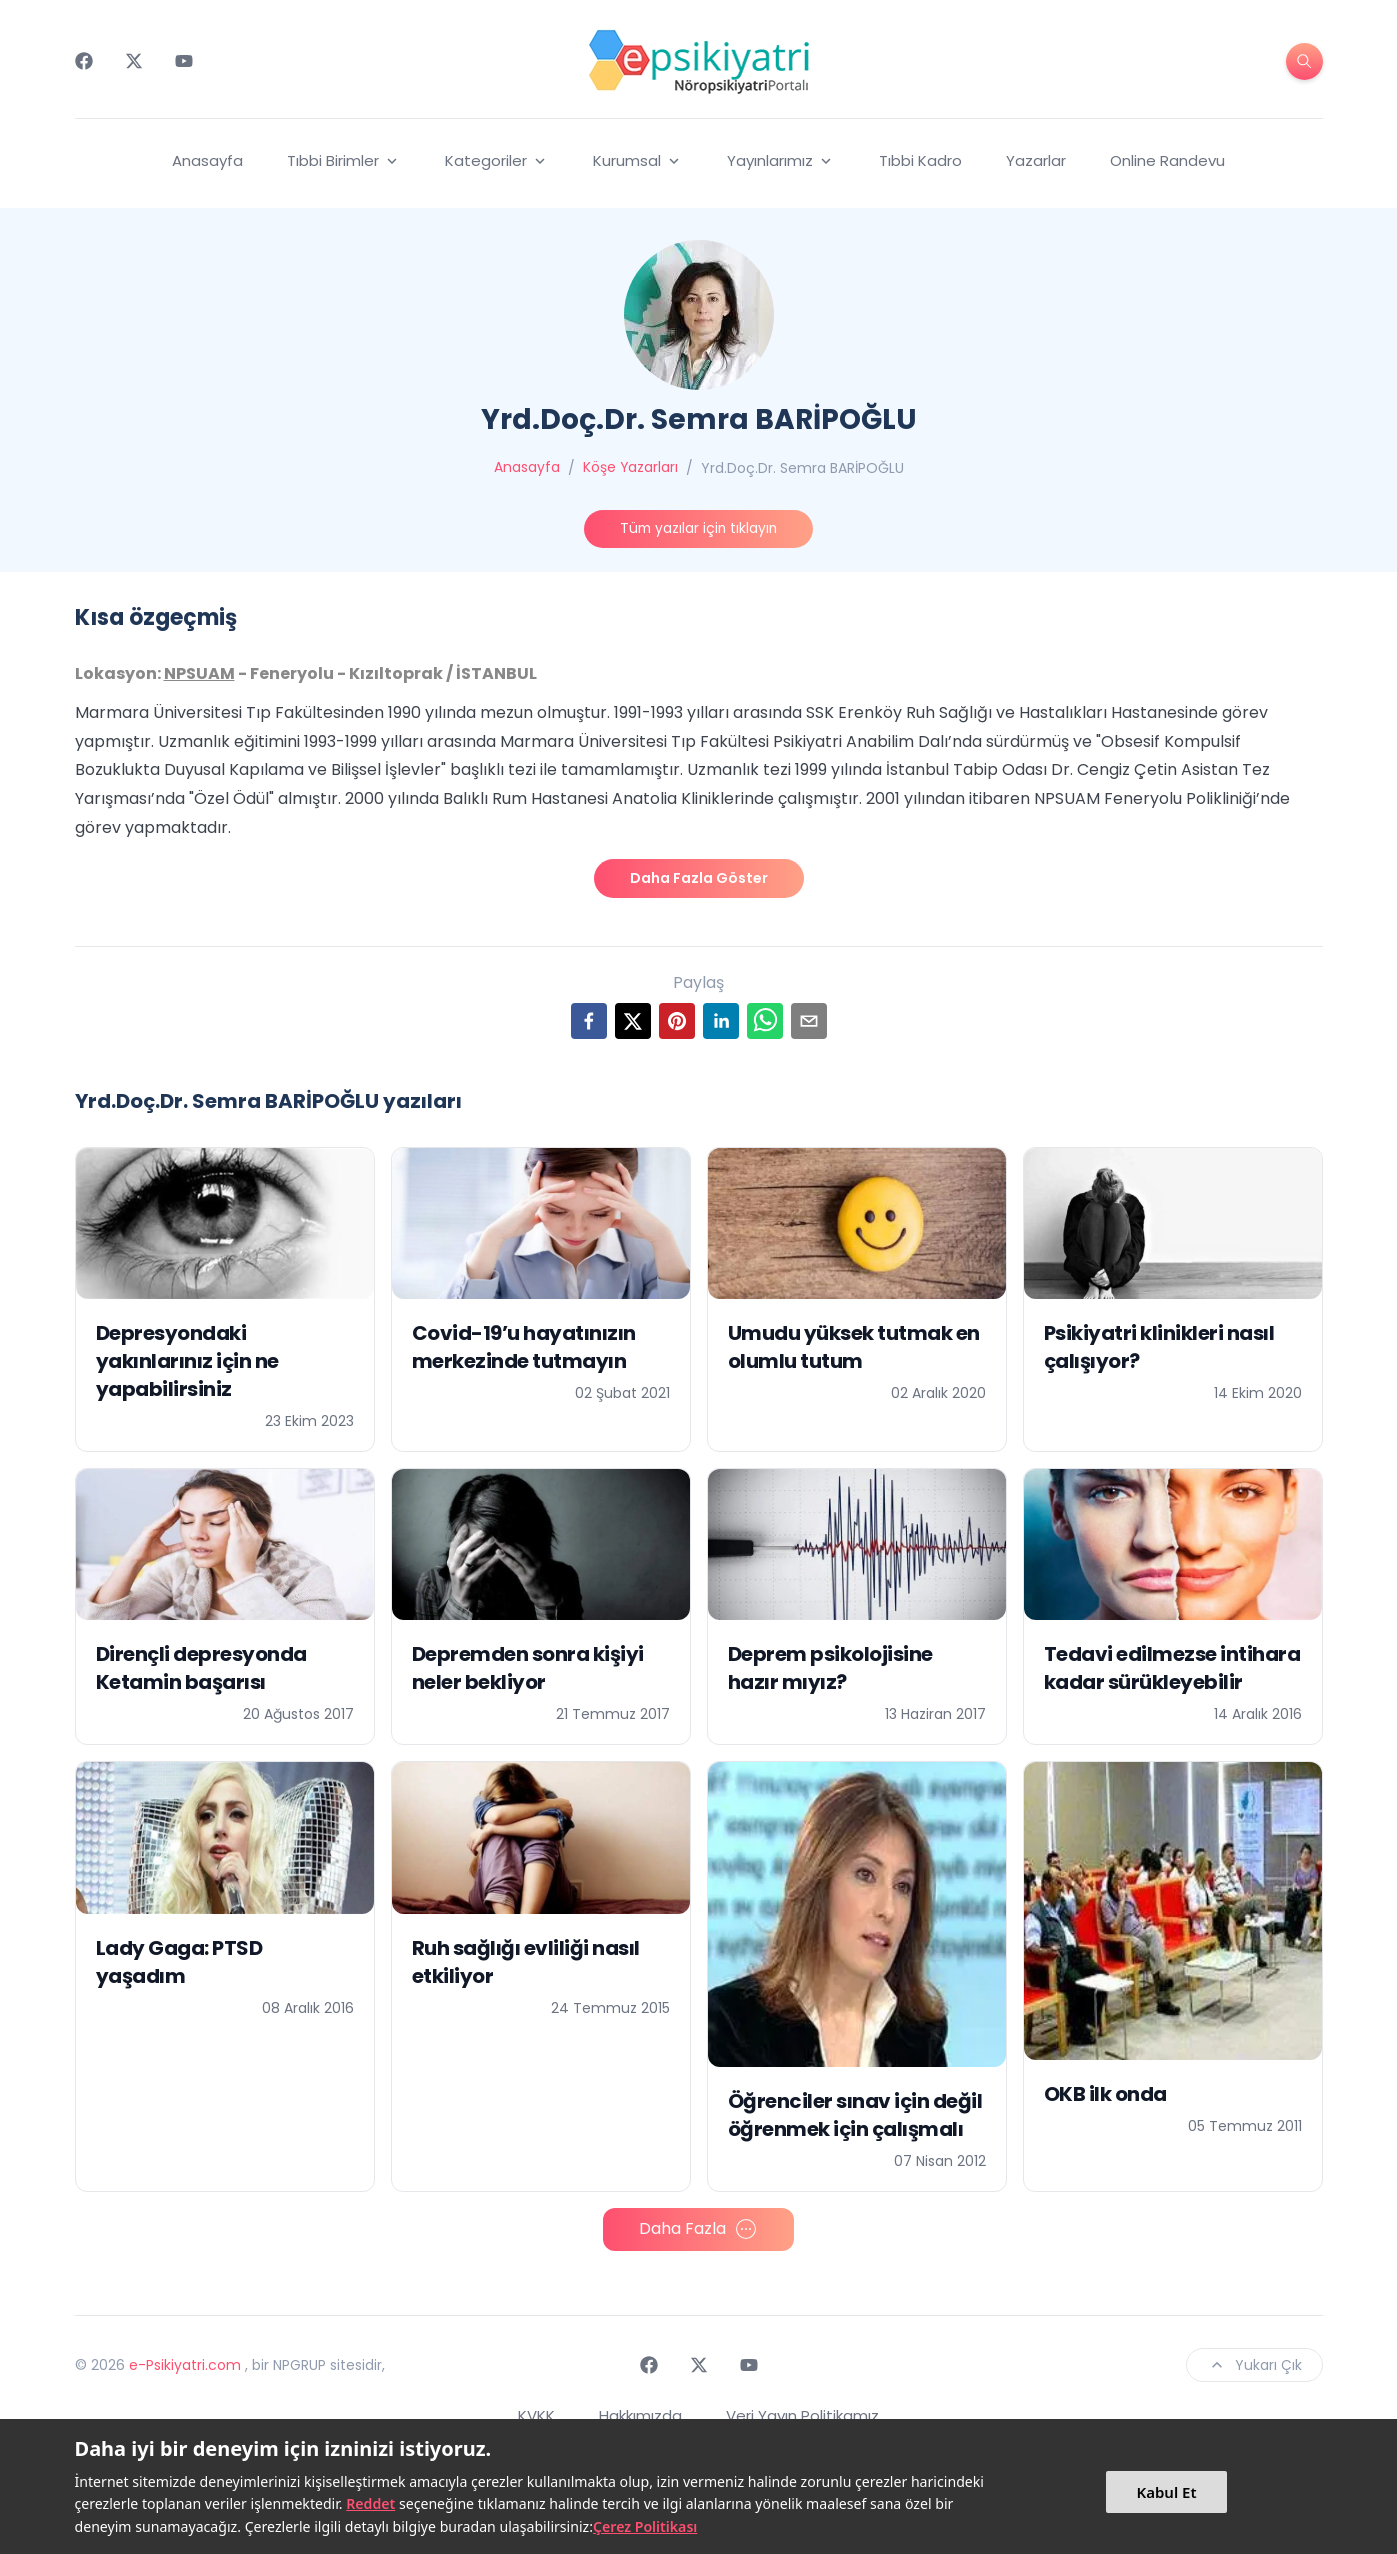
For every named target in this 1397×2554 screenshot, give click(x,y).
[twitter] (633, 950)
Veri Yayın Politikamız (802, 2344)
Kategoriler (497, 160)
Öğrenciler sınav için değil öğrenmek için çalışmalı (855, 2044)
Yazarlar (1036, 160)
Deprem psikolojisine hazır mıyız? (830, 1598)
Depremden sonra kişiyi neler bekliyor (528, 1598)
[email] (809, 950)
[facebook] (589, 950)
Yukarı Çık (1254, 2294)
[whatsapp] (765, 950)
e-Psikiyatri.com (185, 2294)
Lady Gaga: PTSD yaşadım (179, 1891)
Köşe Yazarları (630, 468)
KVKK (536, 2344)
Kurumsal (638, 160)
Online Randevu (1167, 160)
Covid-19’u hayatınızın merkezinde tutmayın (524, 1276)
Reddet (370, 2503)
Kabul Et (1166, 2492)
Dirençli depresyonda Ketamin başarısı (201, 1598)
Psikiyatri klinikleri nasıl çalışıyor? (1159, 1276)
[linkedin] (721, 950)
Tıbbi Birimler (344, 160)
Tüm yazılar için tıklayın (698, 529)
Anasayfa (207, 160)
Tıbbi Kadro (920, 160)
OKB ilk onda (1105, 2024)
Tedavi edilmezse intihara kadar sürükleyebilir (1172, 1598)
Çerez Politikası (645, 2526)
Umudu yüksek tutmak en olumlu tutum (854, 1276)
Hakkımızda (640, 2344)
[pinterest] (677, 950)
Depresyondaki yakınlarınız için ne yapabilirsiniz (187, 1290)
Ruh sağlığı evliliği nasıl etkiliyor (526, 1891)
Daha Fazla (698, 2159)
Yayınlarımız (781, 160)
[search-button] (1304, 61)
